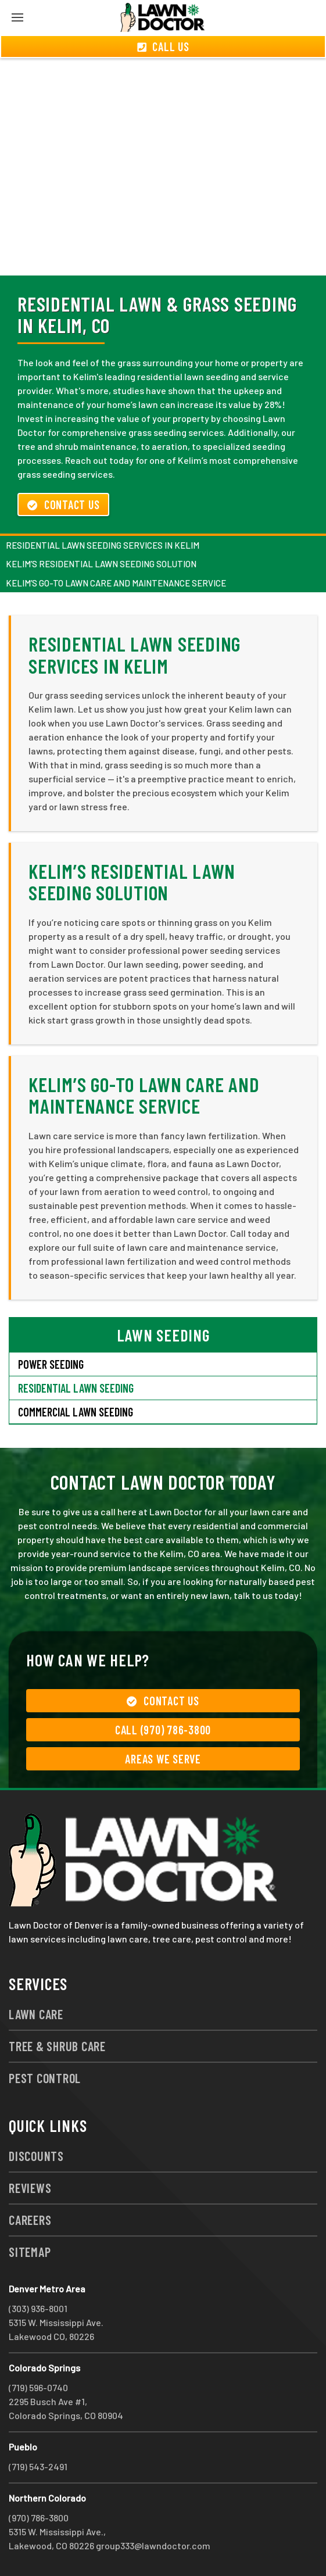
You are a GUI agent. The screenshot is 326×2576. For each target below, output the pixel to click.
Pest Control (45, 2077)
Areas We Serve (163, 1759)
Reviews (30, 2187)
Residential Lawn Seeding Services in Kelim (102, 545)
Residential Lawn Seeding (76, 1388)
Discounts (36, 2155)
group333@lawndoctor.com (153, 2545)
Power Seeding (51, 1364)
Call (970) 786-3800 (163, 1730)
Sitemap (30, 2251)
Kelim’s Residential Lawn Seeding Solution (101, 564)
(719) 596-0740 (38, 2387)
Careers (30, 2219)
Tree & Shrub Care (57, 2045)
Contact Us (63, 504)
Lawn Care (36, 2014)
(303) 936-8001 (38, 2308)
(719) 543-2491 (38, 2466)
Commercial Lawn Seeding (75, 1412)
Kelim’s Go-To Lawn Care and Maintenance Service (116, 583)
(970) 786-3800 (39, 2517)
